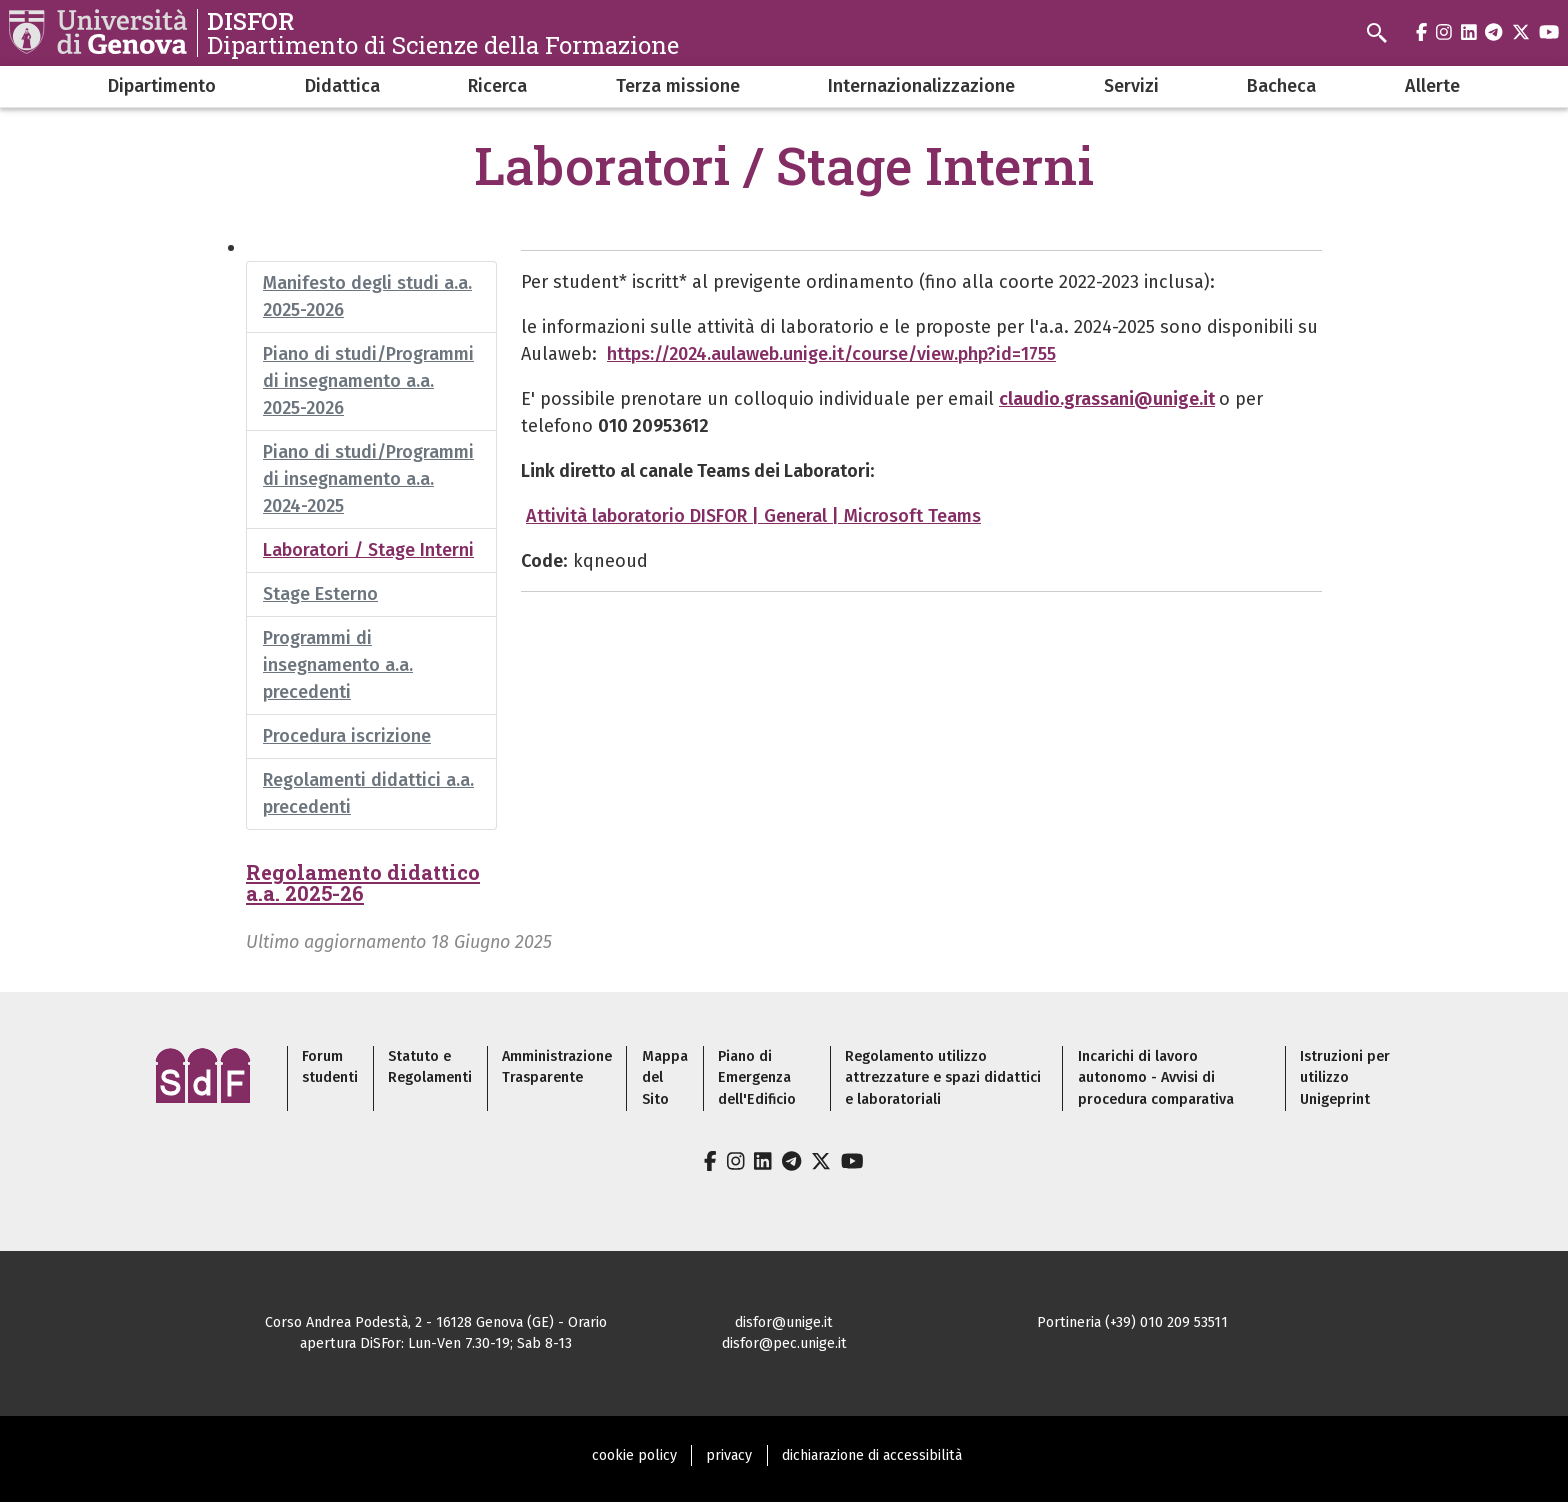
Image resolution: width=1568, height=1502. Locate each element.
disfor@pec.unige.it (784, 1343)
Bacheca (1281, 86)
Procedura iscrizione (347, 736)
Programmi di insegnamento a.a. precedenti (338, 665)
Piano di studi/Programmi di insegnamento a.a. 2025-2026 (368, 381)
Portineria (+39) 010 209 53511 (1132, 1322)
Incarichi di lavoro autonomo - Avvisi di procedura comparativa (1156, 1078)
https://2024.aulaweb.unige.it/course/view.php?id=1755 (831, 354)
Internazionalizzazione (921, 86)
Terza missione (678, 86)
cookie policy (634, 1455)
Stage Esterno (320, 594)
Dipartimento (162, 86)
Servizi (1131, 86)
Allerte (1432, 86)
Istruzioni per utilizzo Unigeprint (1345, 1078)
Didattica (342, 86)
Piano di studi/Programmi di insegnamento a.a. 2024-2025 (368, 479)
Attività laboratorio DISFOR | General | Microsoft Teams (753, 516)
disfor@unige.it (784, 1322)
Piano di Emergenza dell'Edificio (757, 1078)
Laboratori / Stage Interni (368, 550)
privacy (729, 1455)
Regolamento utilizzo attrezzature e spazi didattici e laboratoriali (943, 1078)
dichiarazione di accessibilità (872, 1455)
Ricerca (497, 86)
